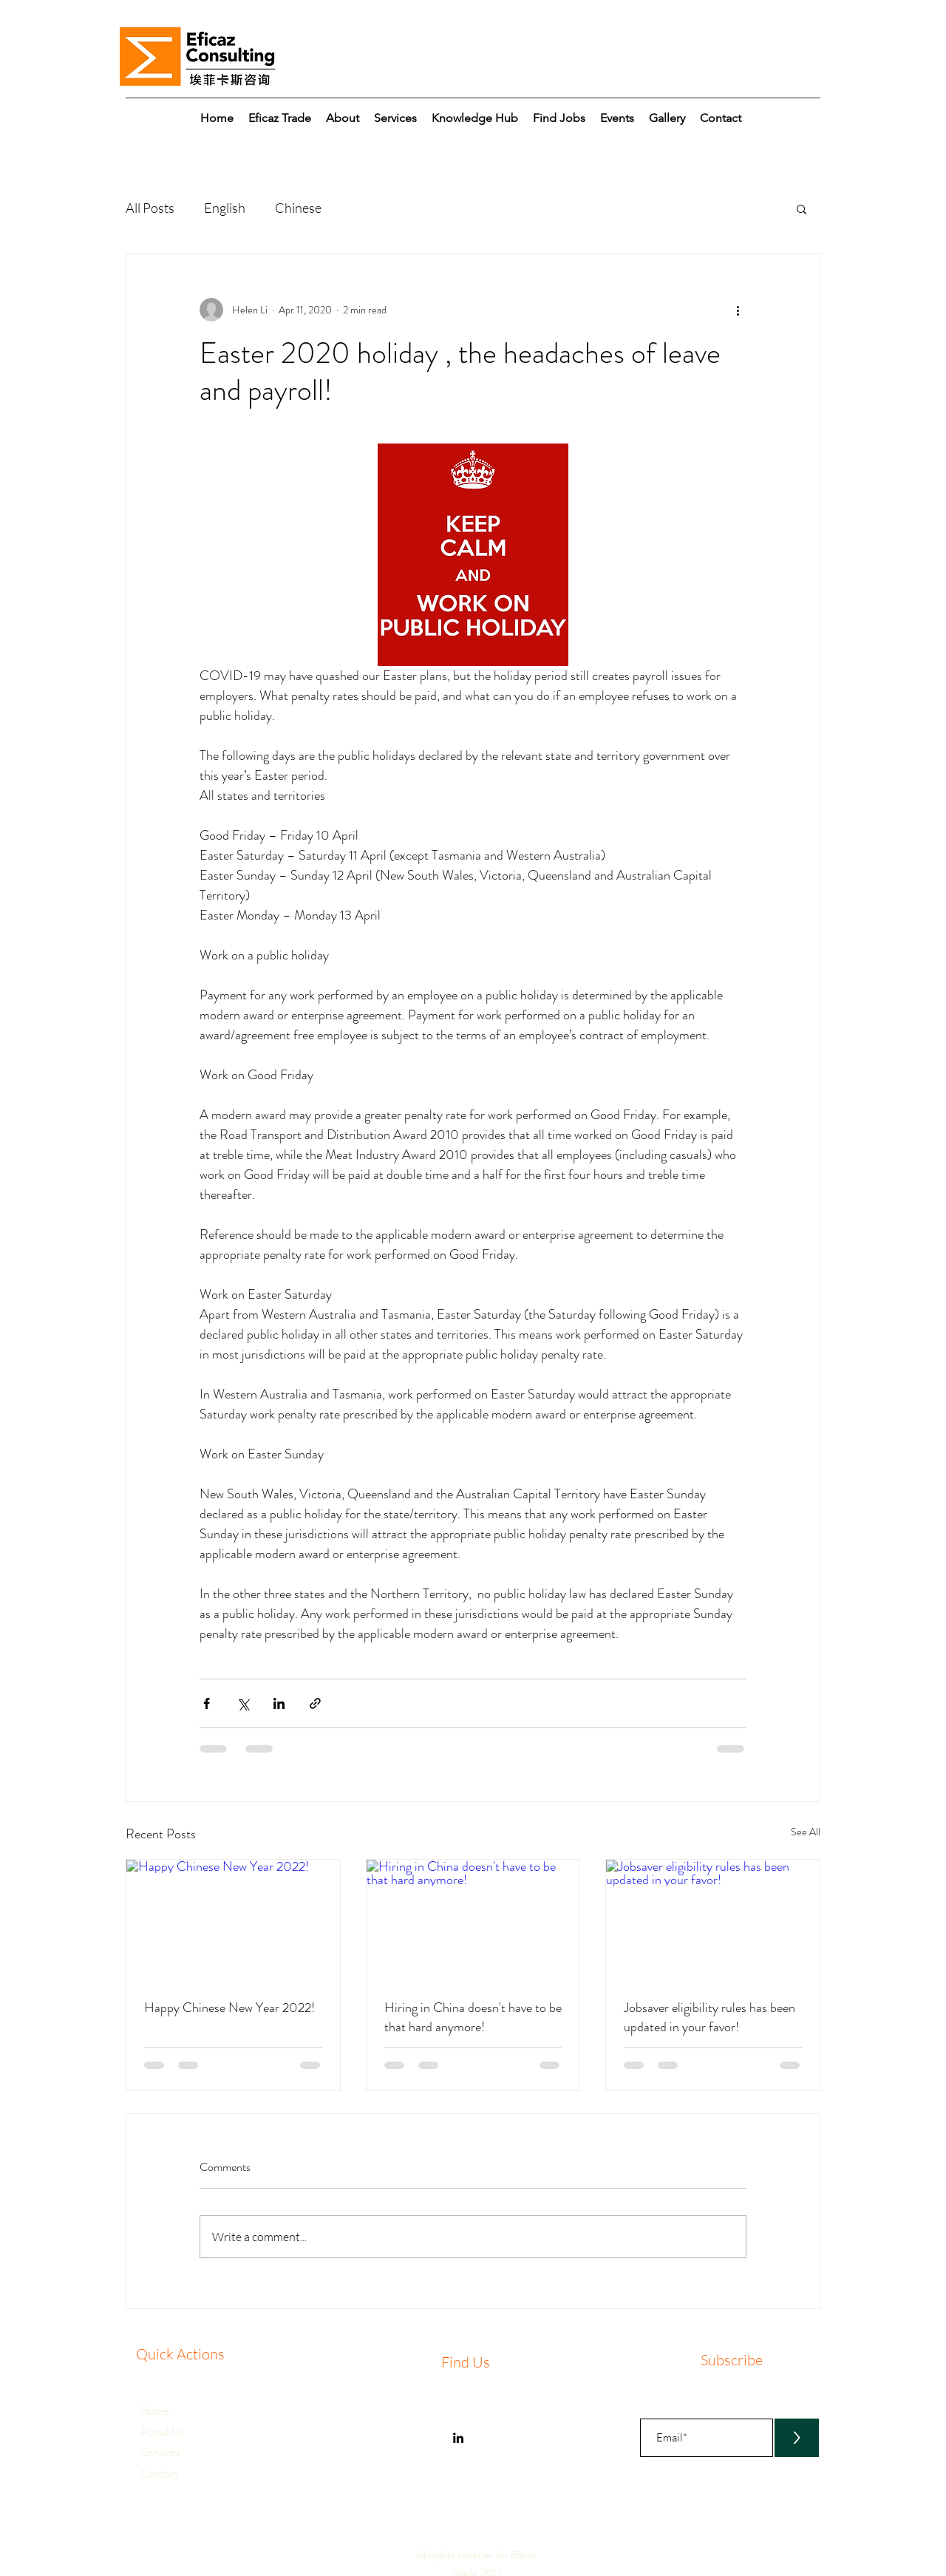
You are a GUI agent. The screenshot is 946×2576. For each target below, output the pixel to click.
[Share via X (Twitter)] (243, 1703)
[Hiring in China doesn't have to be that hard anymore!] (473, 1919)
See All (805, 1831)
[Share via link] (315, 1703)
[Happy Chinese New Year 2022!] (233, 1919)
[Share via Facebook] (207, 1703)
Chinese (298, 208)
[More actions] (737, 310)
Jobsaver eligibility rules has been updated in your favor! (709, 2017)
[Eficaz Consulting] (458, 2437)
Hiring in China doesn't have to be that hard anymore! (473, 2017)
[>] (797, 2438)
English (224, 208)
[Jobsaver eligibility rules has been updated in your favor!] (713, 1919)
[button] (667, 118)
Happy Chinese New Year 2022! (229, 2007)
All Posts (150, 208)
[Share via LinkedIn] (279, 1703)
